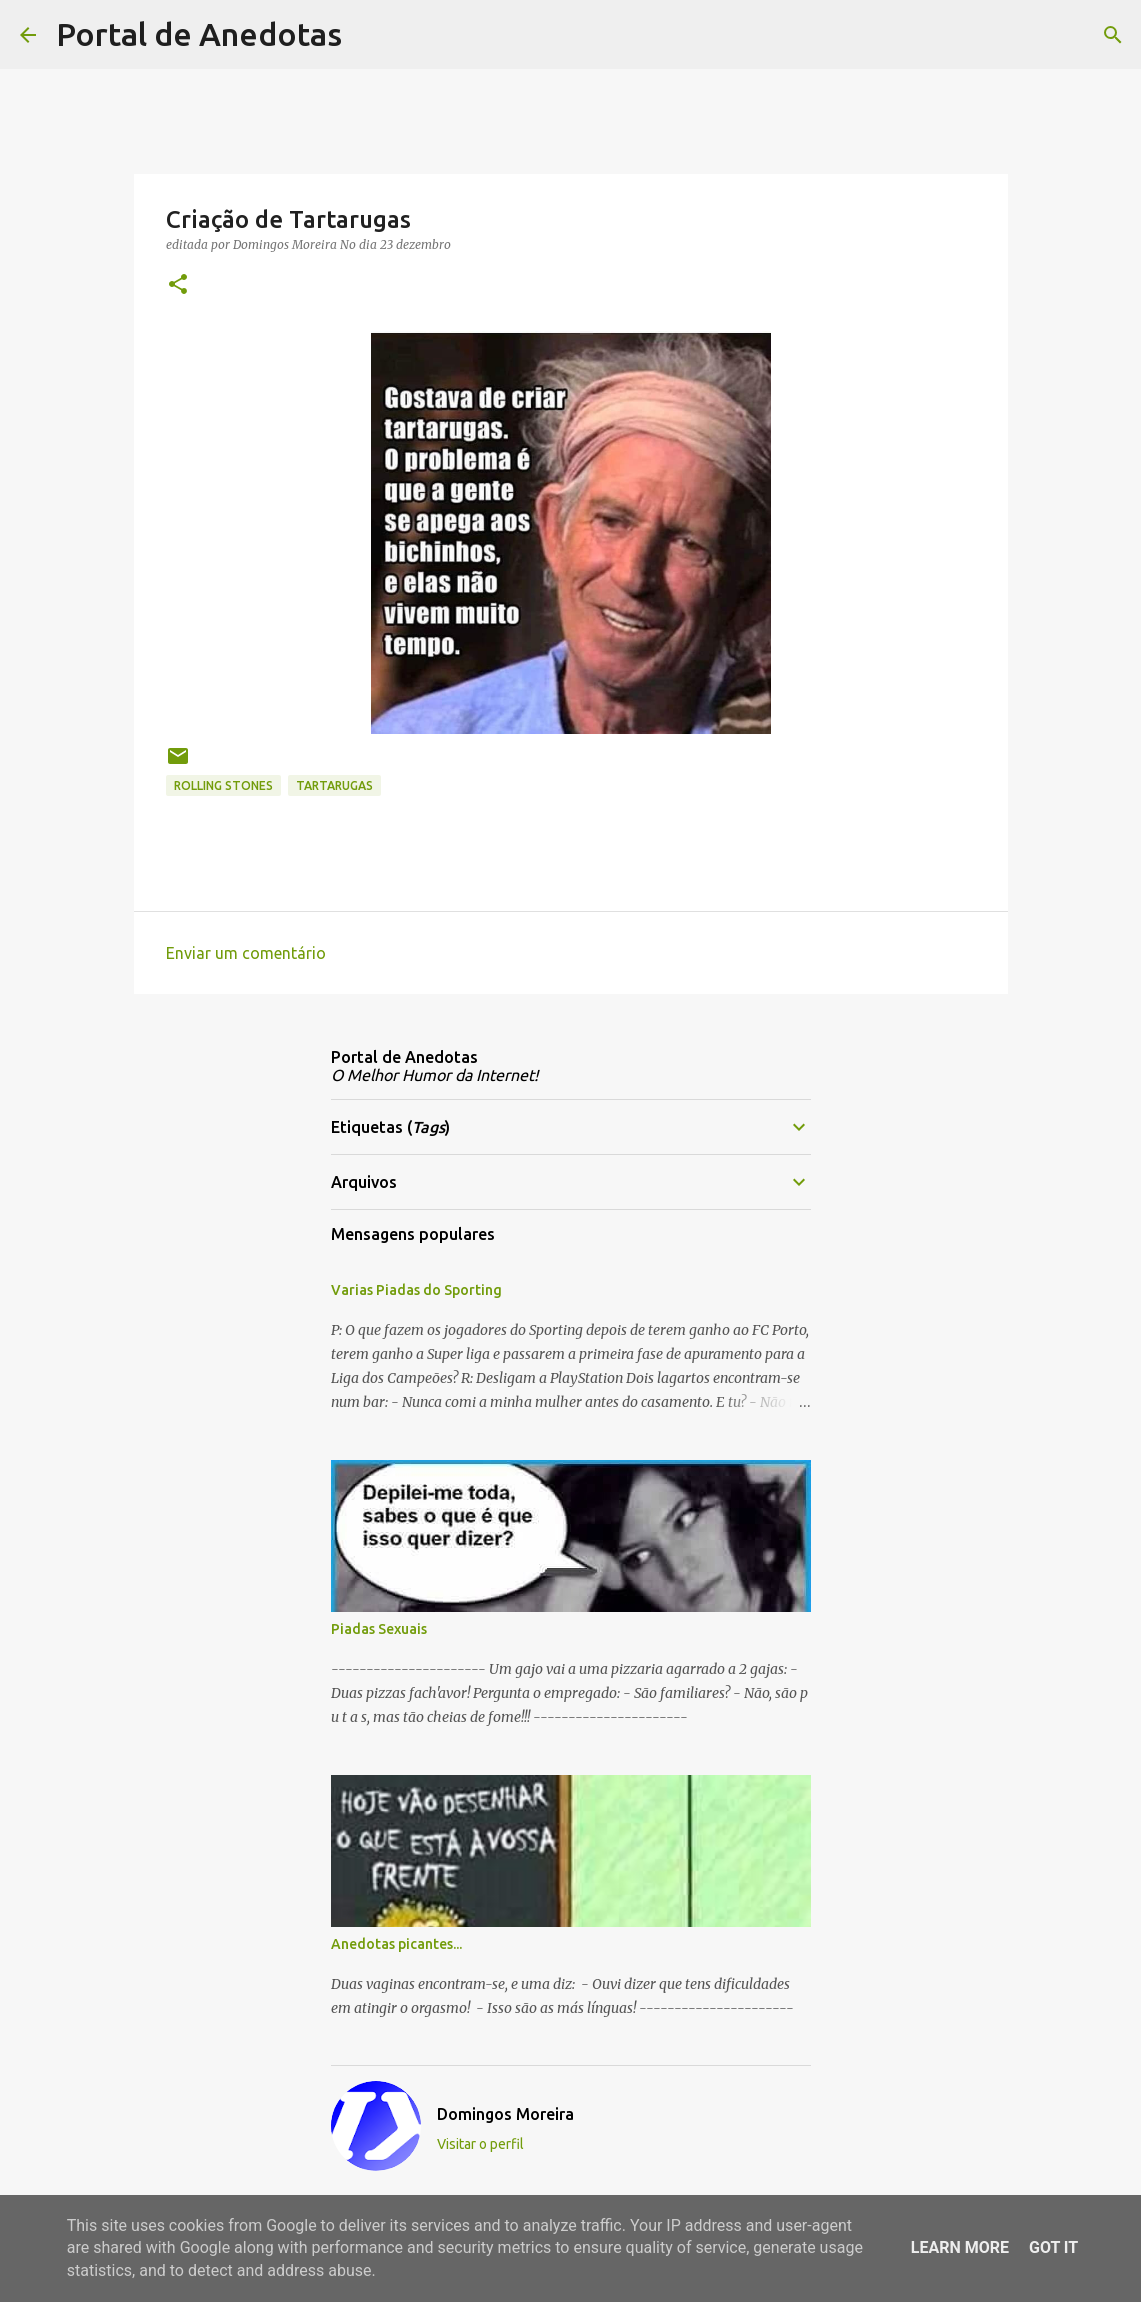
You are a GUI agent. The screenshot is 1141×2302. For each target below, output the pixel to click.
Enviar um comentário (246, 953)
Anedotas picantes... (396, 1944)
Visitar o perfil (480, 2144)
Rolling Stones (223, 785)
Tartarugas (334, 785)
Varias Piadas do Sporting (416, 1290)
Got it (1053, 2247)
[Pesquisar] (370, 35)
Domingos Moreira (505, 2114)
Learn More (960, 2247)
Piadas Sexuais (379, 1629)
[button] (178, 285)
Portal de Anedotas (199, 34)
